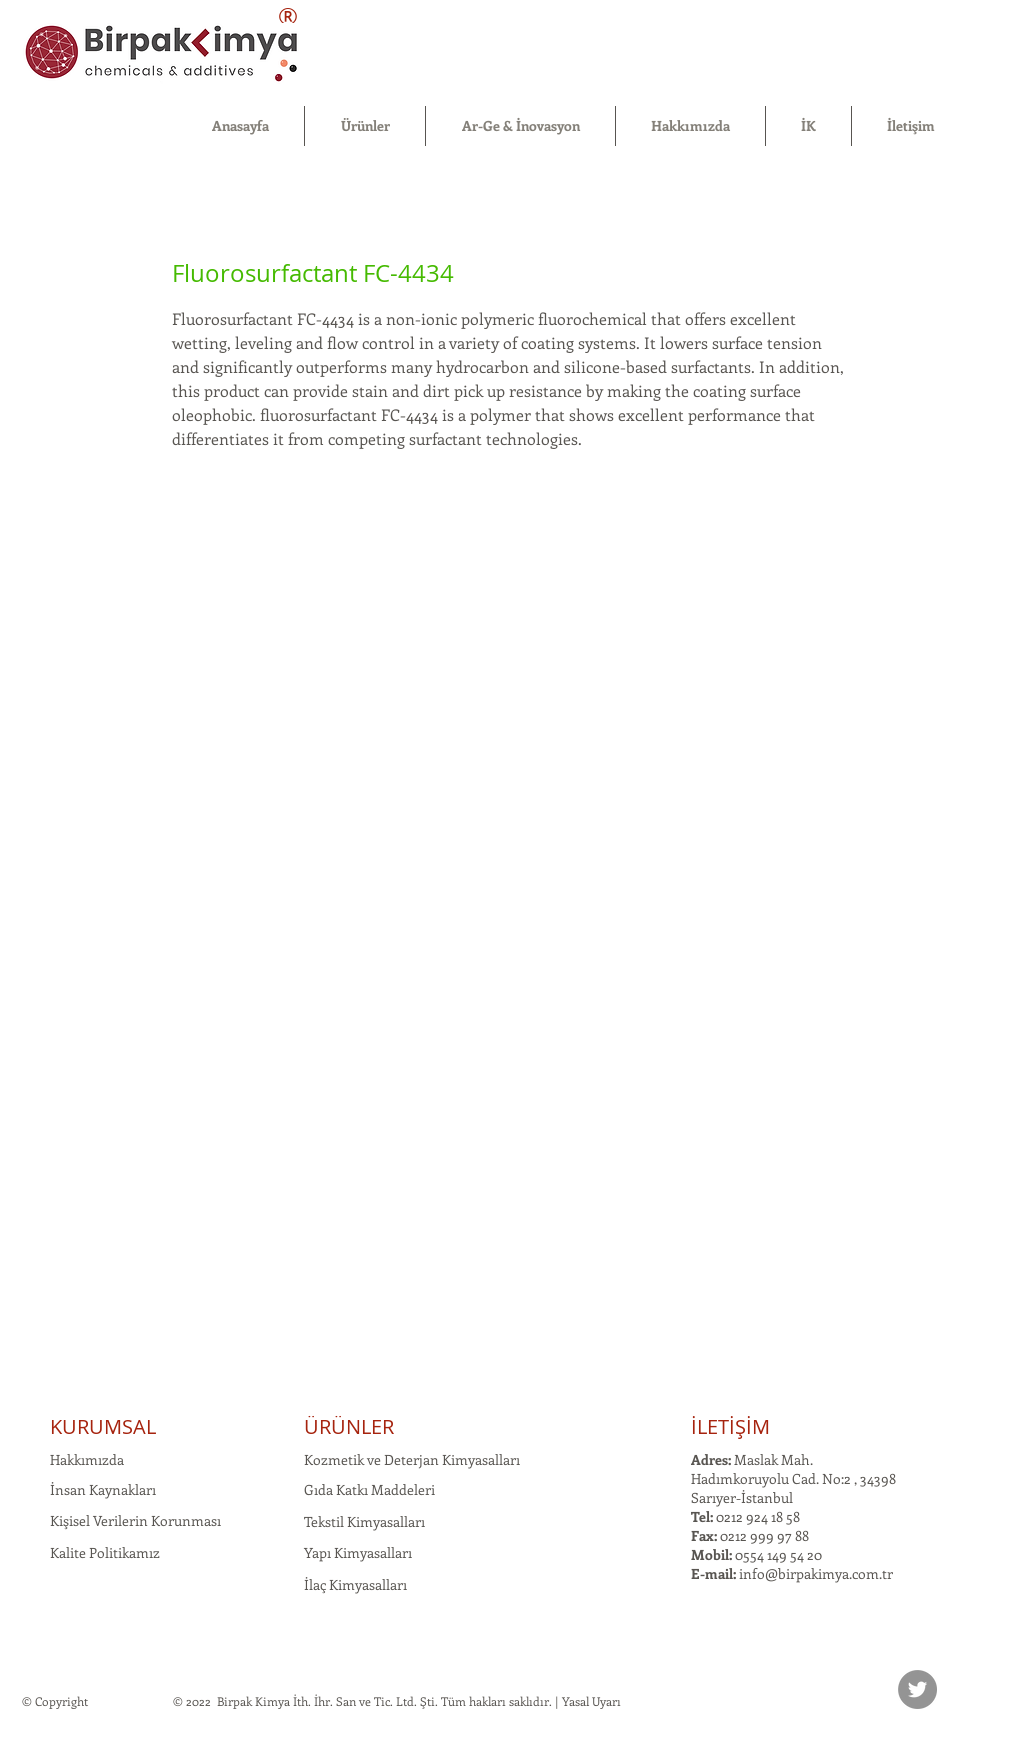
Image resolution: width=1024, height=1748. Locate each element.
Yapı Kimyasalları (358, 1552)
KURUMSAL (103, 1426)
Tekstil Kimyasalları (364, 1521)
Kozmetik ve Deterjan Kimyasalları (412, 1459)
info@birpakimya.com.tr (816, 1573)
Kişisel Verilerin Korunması (135, 1520)
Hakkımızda (87, 1459)
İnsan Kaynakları (103, 1489)
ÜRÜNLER (349, 1426)
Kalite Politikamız (105, 1552)
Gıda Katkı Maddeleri (369, 1489)
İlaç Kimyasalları (355, 1584)
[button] (365, 126)
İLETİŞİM (730, 1426)
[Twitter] (917, 1689)
